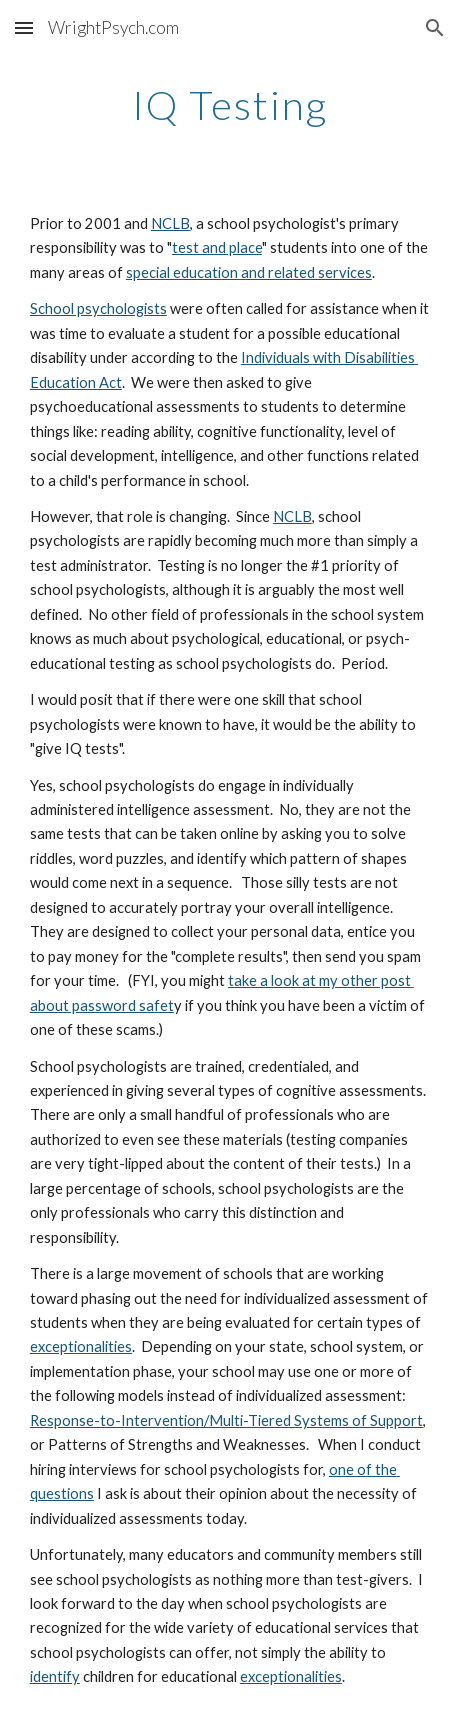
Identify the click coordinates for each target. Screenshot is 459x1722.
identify (55, 1676)
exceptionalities (81, 1346)
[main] (229, 105)
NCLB (170, 223)
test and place (217, 247)
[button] (24, 27)
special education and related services (249, 272)
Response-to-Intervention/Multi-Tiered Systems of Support (226, 1420)
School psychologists (98, 308)
